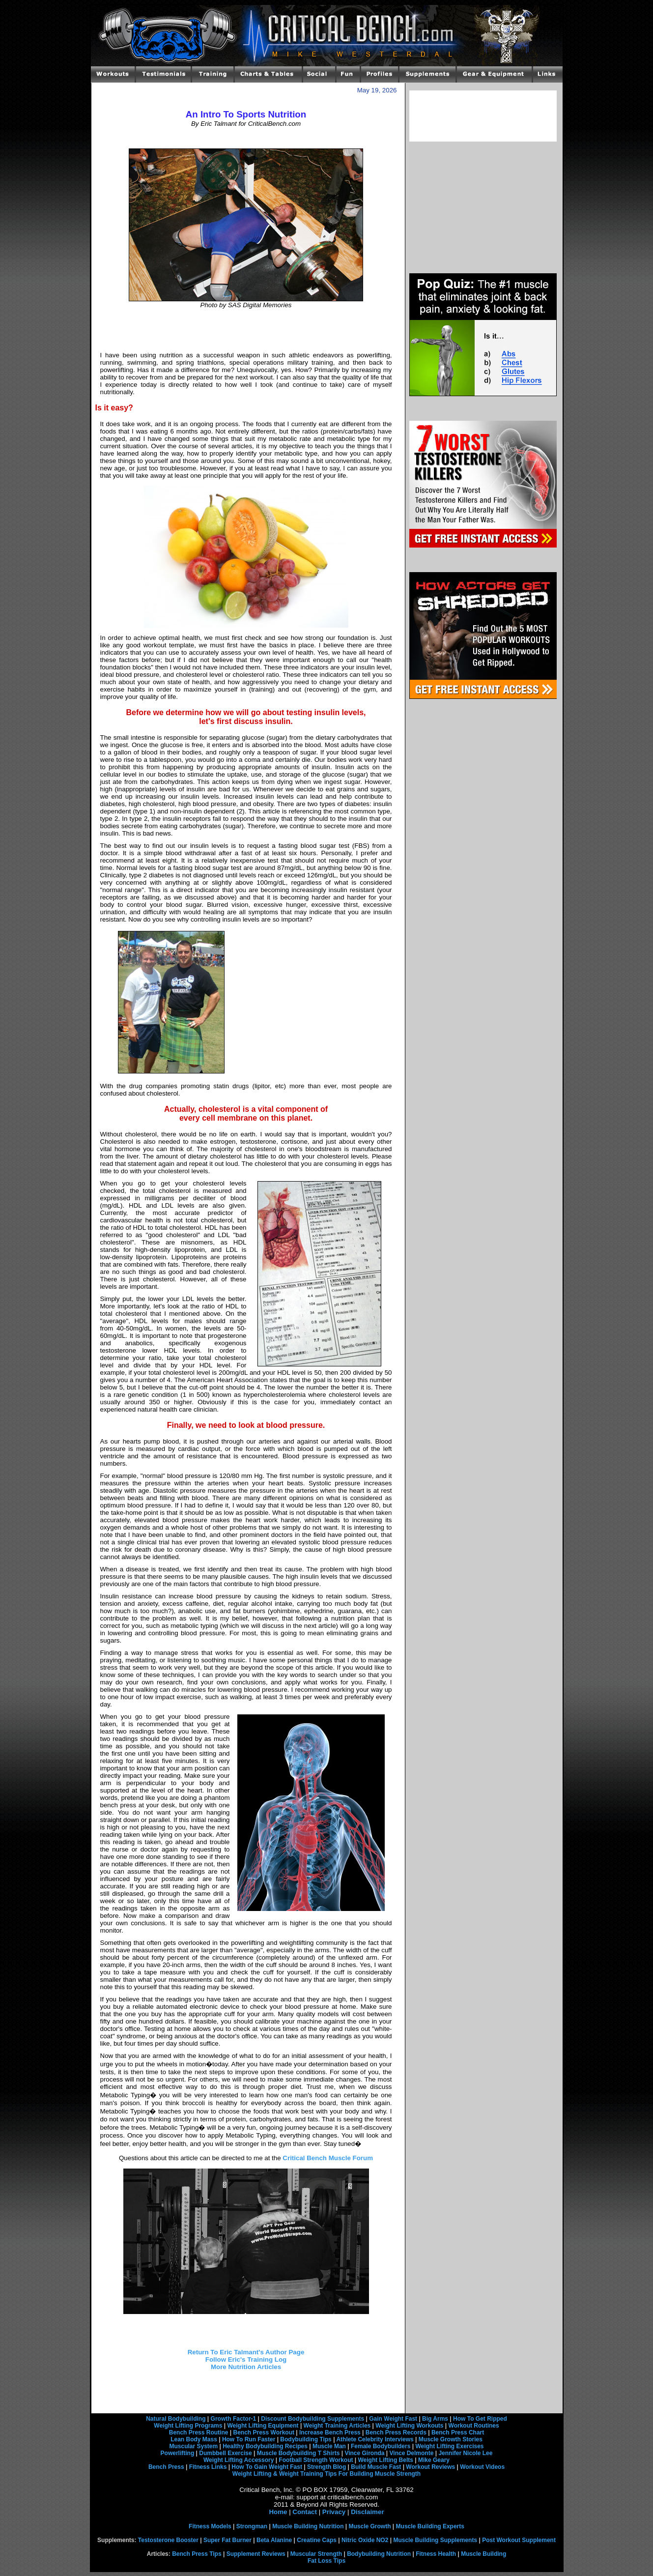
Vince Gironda (364, 2453)
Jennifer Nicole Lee (465, 2453)
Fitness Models (210, 2526)
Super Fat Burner (227, 2540)
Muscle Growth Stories (451, 2439)
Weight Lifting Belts (385, 2460)
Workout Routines (474, 2425)
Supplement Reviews (256, 2553)
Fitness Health (436, 2553)
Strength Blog (326, 2466)
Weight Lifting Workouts (409, 2425)
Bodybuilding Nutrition (379, 2553)
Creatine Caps (317, 2540)
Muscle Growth (370, 2526)
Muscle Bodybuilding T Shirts (298, 2453)
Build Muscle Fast (376, 2466)
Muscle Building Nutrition (307, 2526)
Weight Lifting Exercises (449, 2446)
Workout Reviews (430, 2466)
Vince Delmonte (412, 2453)
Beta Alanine (274, 2540)
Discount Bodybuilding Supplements (312, 2418)
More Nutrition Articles (246, 2367)
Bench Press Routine (198, 2432)
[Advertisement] (246, 330)
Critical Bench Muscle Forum (328, 2158)
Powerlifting (178, 2453)
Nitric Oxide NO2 (364, 2540)
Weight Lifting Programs (188, 2425)
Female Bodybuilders (380, 2446)
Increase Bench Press (330, 2432)
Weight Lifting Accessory (238, 2460)
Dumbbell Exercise (225, 2453)
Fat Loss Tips (326, 2560)
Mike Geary (434, 2460)
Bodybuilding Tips (305, 2439)
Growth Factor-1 (233, 2418)
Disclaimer (367, 2512)
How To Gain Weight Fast (266, 2466)
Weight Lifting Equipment (262, 2425)
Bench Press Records (396, 2432)
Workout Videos (482, 2466)
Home (278, 2512)
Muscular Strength (316, 2553)
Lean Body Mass (193, 2439)
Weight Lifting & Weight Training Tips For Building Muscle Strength (326, 2473)
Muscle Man (329, 2446)
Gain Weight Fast (393, 2418)
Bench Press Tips (197, 2553)
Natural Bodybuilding (175, 2418)
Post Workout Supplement (519, 2540)
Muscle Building (483, 2553)
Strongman (251, 2526)
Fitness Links (208, 2466)
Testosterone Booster (168, 2540)
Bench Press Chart (457, 2432)
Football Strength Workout (316, 2460)
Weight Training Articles (337, 2425)
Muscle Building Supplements (435, 2540)
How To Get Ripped (480, 2418)
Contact (304, 2512)
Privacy (333, 2512)
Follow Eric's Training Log (245, 2359)
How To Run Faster (248, 2439)
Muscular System (193, 2446)
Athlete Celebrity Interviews (374, 2439)
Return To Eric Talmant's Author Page (246, 2352)
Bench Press (166, 2466)
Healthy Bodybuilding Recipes (265, 2446)
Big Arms (435, 2418)
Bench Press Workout (263, 2432)
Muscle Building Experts (430, 2526)
